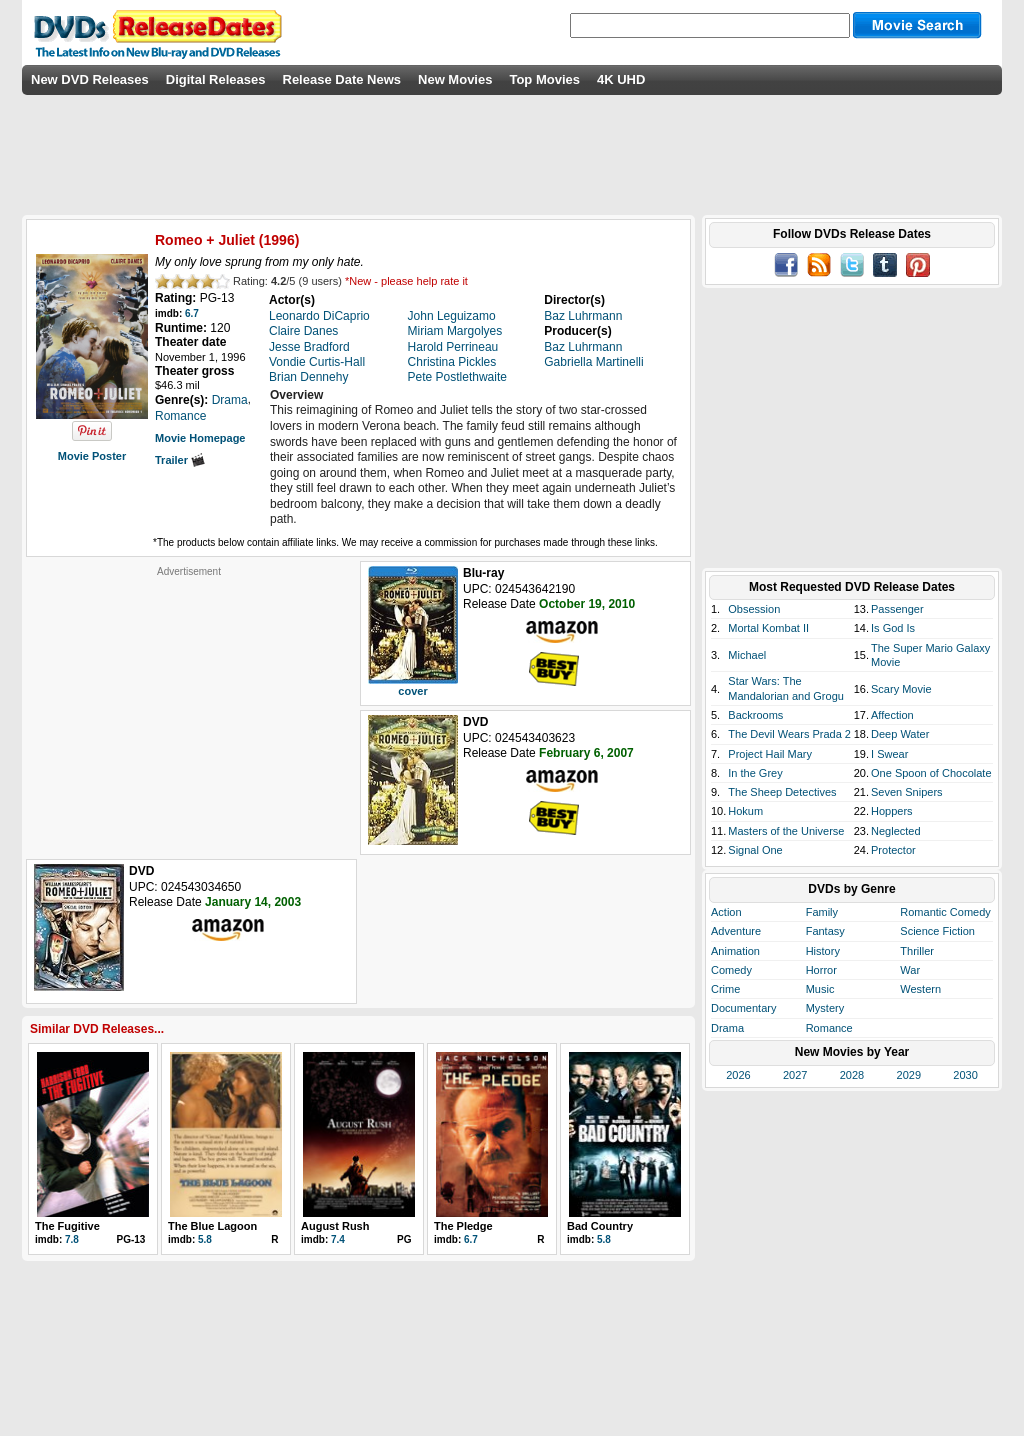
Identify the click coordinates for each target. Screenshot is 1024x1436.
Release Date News (342, 79)
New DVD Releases (90, 79)
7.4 (338, 1239)
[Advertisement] (189, 703)
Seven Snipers (907, 792)
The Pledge (463, 1226)
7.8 (72, 1239)
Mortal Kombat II (768, 628)
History (823, 951)
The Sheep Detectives (782, 792)
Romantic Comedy (945, 912)
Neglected (896, 831)
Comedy (731, 970)
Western (920, 989)
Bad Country (600, 1226)
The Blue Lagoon (212, 1226)
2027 (795, 1075)
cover (412, 691)
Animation (735, 951)
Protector (893, 850)
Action (726, 912)
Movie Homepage (200, 438)
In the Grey (755, 773)
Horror (821, 970)
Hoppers (892, 811)
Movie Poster (92, 456)
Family (822, 912)
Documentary (743, 1008)
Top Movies (544, 79)
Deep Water (900, 734)
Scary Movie (901, 689)
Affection (892, 715)
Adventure (736, 931)
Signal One (755, 850)
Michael (747, 655)
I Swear (889, 754)
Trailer (180, 460)
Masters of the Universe (786, 831)
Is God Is (893, 628)
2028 (852, 1075)
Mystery (825, 1008)
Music (820, 989)
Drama (727, 1028)
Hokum (745, 811)
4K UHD (621, 79)
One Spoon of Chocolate (931, 773)
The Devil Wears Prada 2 (789, 734)
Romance (829, 1028)
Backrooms (755, 715)
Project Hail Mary (770, 754)
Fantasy (825, 931)
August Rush (335, 1226)
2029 (909, 1075)
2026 (738, 1075)
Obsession (754, 609)
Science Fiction (937, 931)
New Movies (455, 79)
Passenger (897, 609)
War (910, 970)
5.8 (205, 1239)
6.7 (192, 313)
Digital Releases (216, 79)
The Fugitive (67, 1226)
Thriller (917, 951)
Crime (725, 989)
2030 (965, 1075)
